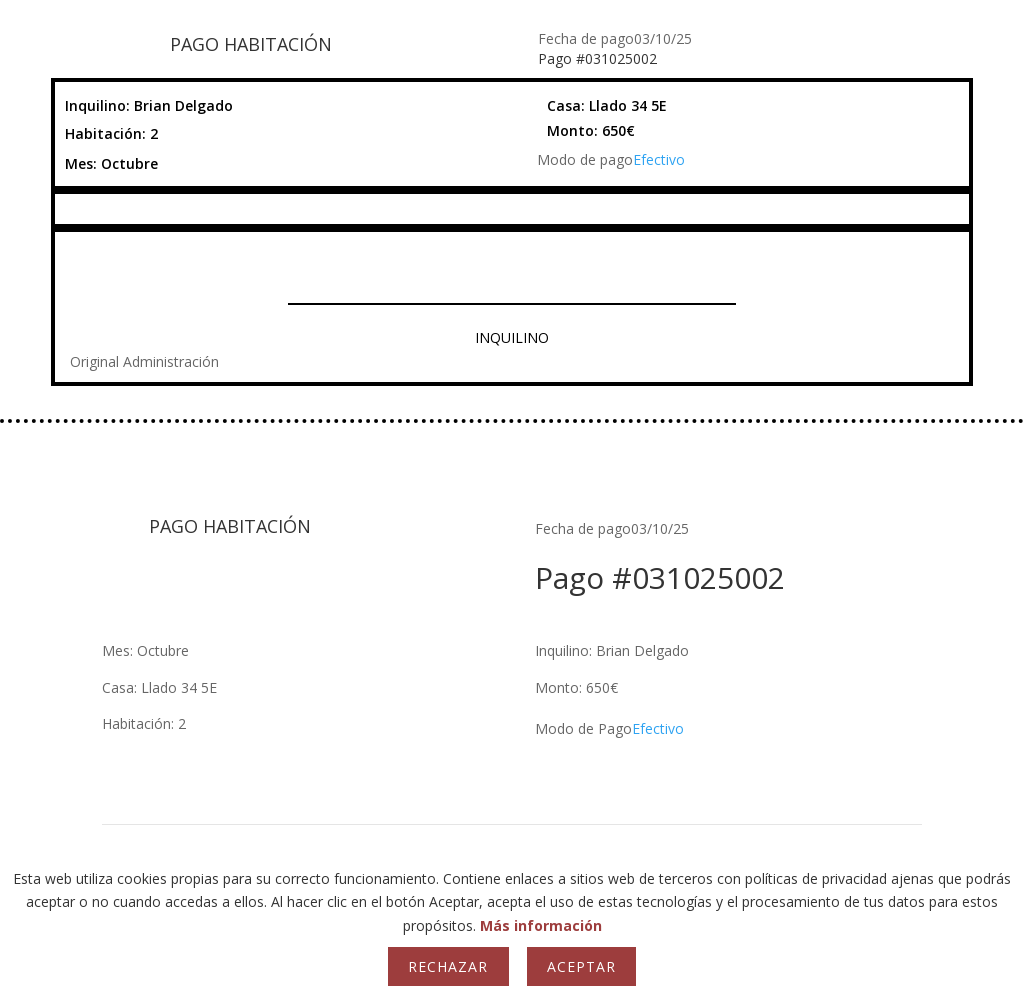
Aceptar (581, 966)
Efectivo (659, 159)
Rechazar (448, 966)
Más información (541, 925)
